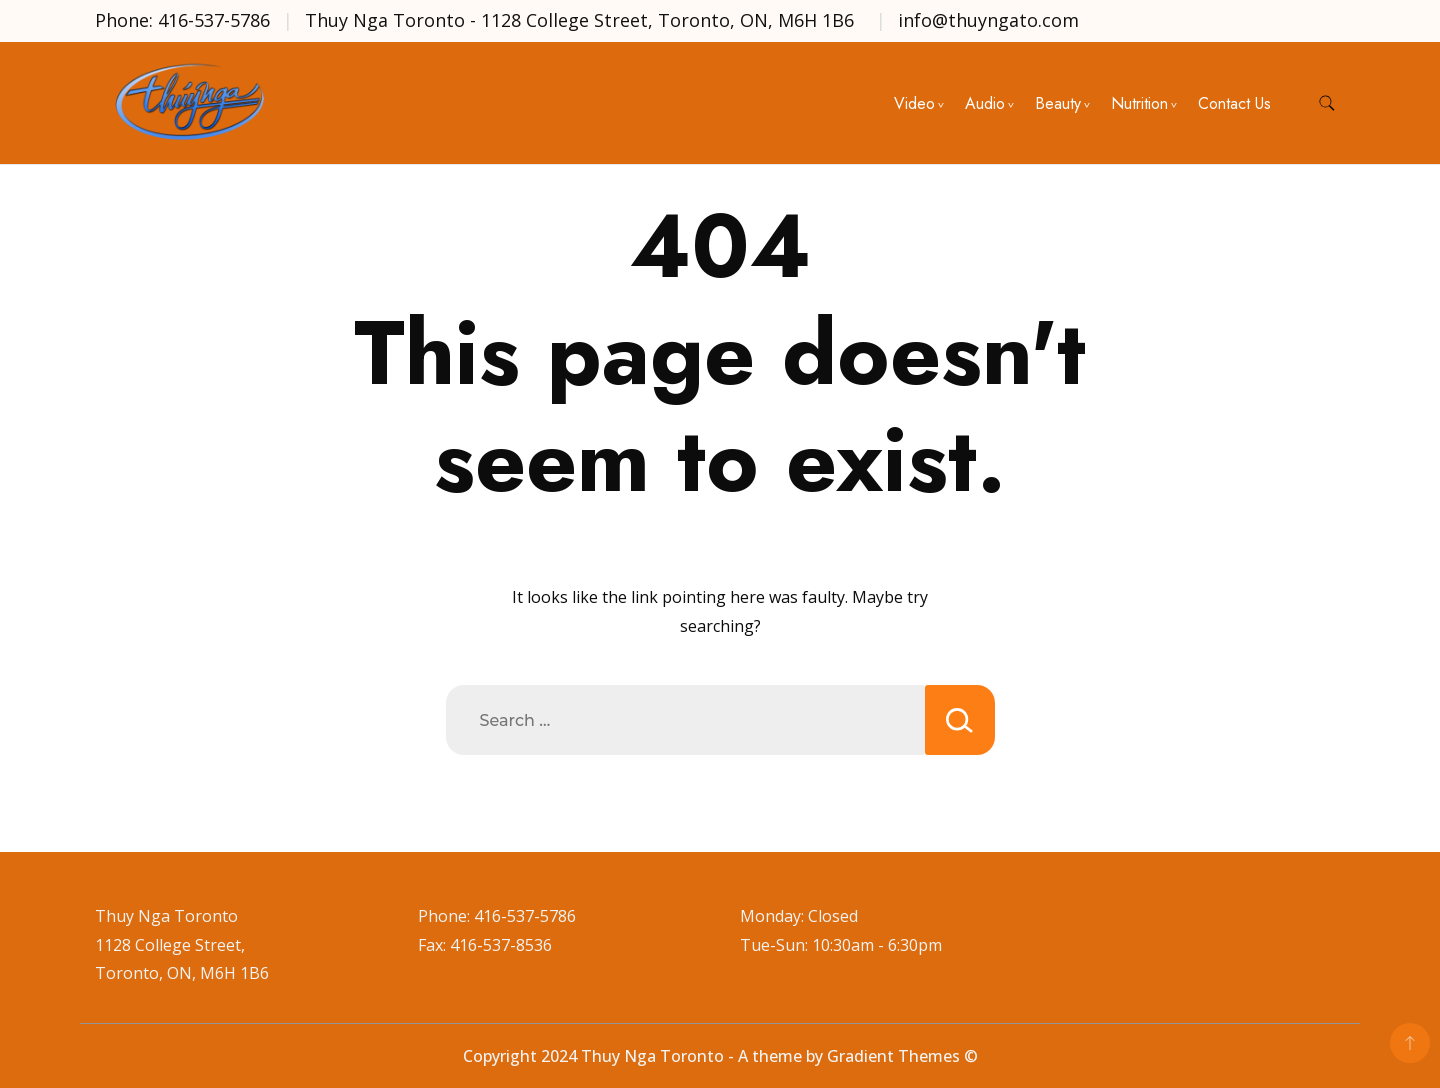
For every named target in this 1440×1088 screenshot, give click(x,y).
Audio (985, 103)
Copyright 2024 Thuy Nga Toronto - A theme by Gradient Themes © (720, 1056)
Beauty (1058, 103)
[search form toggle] (1327, 103)
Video (914, 103)
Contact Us (1234, 103)
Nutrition (1139, 103)
